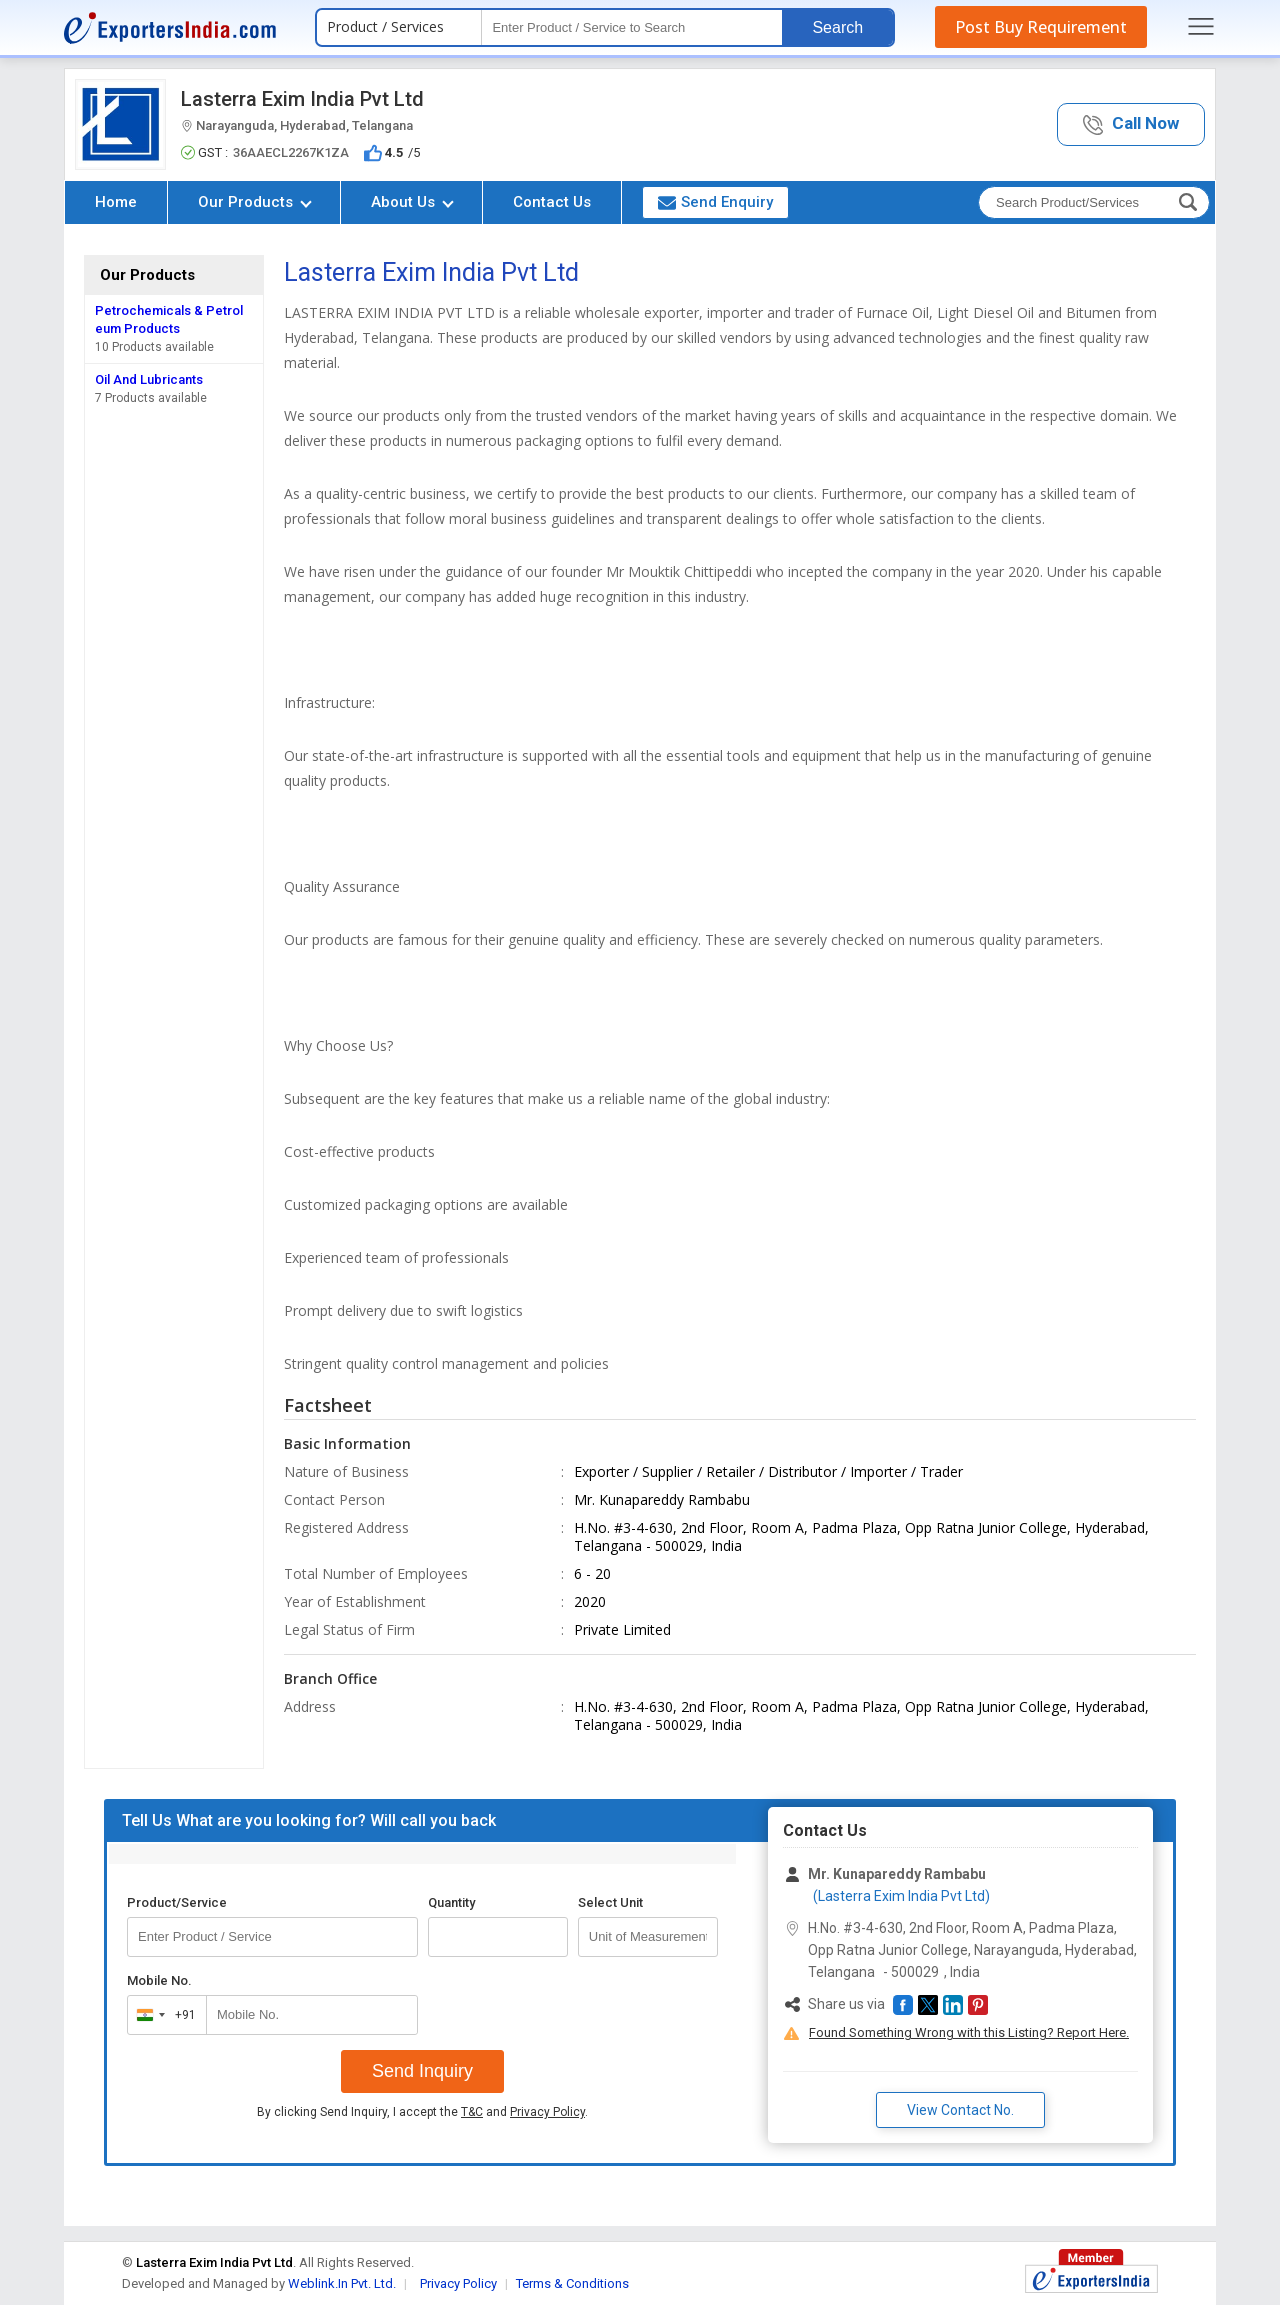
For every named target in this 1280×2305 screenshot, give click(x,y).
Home (116, 202)
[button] (1131, 124)
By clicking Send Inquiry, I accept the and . (422, 2112)
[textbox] (632, 27)
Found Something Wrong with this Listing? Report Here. (969, 2032)
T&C (472, 2112)
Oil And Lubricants (149, 379)
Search (837, 27)
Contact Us (552, 202)
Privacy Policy (547, 2112)
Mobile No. (159, 1980)
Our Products (255, 202)
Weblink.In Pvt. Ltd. (342, 2283)
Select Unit (610, 1902)
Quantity (451, 1902)
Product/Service (177, 1902)
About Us (412, 202)
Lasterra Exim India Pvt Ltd (302, 99)
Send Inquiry (422, 2071)
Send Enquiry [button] (715, 202)
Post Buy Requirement (1041, 27)
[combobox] (162, 2015)
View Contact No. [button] (960, 2110)
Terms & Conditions (572, 2283)
